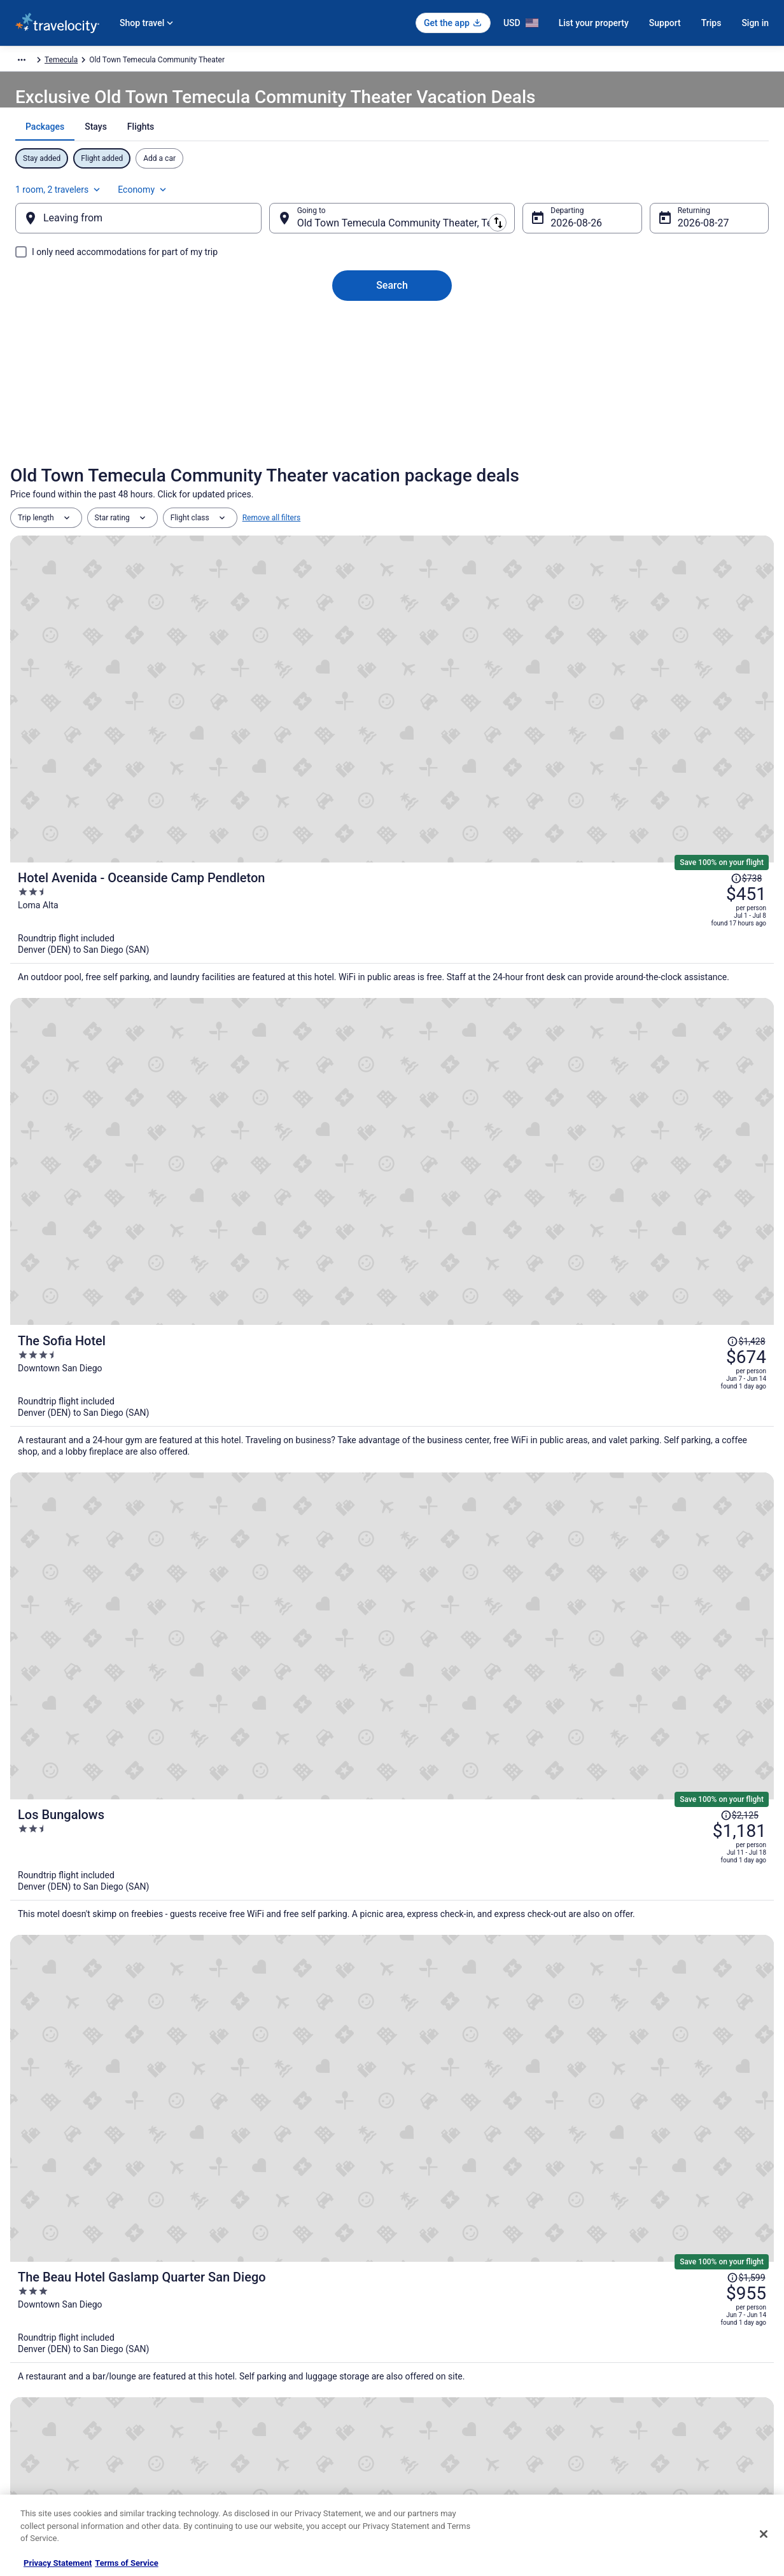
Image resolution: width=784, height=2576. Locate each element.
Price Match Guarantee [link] (506, 1669)
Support (665, 23)
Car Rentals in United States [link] (260, 2404)
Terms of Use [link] (427, 2364)
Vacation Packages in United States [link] (273, 2364)
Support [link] (610, 2323)
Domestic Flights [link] (241, 2384)
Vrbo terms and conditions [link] (449, 2384)
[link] (208, 2150)
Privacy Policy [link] (428, 2323)
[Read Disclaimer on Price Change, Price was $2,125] (691, 900)
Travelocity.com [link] (37, 61)
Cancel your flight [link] (626, 2364)
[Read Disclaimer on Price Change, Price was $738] (708, 614)
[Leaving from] (159, 259)
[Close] (764, 2534)
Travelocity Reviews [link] (246, 2425)
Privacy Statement (58, 2563)
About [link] (30, 2323)
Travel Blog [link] (231, 2486)
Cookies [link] (418, 2343)
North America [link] (144, 61)
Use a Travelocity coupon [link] (639, 2404)
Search (392, 326)
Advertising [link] (39, 2466)
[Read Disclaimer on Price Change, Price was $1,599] (704, 1051)
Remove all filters (271, 561)
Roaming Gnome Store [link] (58, 2445)
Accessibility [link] (426, 2404)
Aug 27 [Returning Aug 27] (673, 264)
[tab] (347, 186)
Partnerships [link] (42, 2384)
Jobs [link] (28, 2343)
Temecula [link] (337, 61)
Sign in (755, 23)
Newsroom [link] (38, 2404)
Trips (711, 23)
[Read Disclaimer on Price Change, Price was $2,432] (691, 1341)
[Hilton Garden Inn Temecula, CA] (649, 1870)
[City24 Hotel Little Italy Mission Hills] (519, 1377)
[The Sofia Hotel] (519, 793)
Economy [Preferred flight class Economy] (712, 222)
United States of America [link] (223, 61)
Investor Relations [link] (50, 2425)
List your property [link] (50, 2364)
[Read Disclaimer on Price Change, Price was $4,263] (691, 1190)
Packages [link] (91, 61)
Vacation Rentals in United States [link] (269, 2343)
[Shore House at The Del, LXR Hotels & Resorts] (519, 1226)
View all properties (392, 2052)
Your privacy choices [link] (440, 2425)
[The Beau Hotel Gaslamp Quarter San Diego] (519, 1081)
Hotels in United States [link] (251, 2323)
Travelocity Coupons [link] (247, 2445)
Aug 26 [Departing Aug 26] (556, 264)
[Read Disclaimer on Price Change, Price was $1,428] (704, 750)
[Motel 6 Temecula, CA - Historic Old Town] (135, 1870)
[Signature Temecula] (392, 1870)
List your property (594, 23)
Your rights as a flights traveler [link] (648, 2425)
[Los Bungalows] (519, 936)
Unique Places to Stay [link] (249, 2466)
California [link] (293, 61)
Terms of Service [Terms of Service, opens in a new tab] (126, 2563)
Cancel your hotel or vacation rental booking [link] (671, 2343)
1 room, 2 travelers (628, 222)
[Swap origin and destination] (279, 259)
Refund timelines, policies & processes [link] (662, 2384)
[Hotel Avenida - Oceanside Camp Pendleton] (519, 650)
